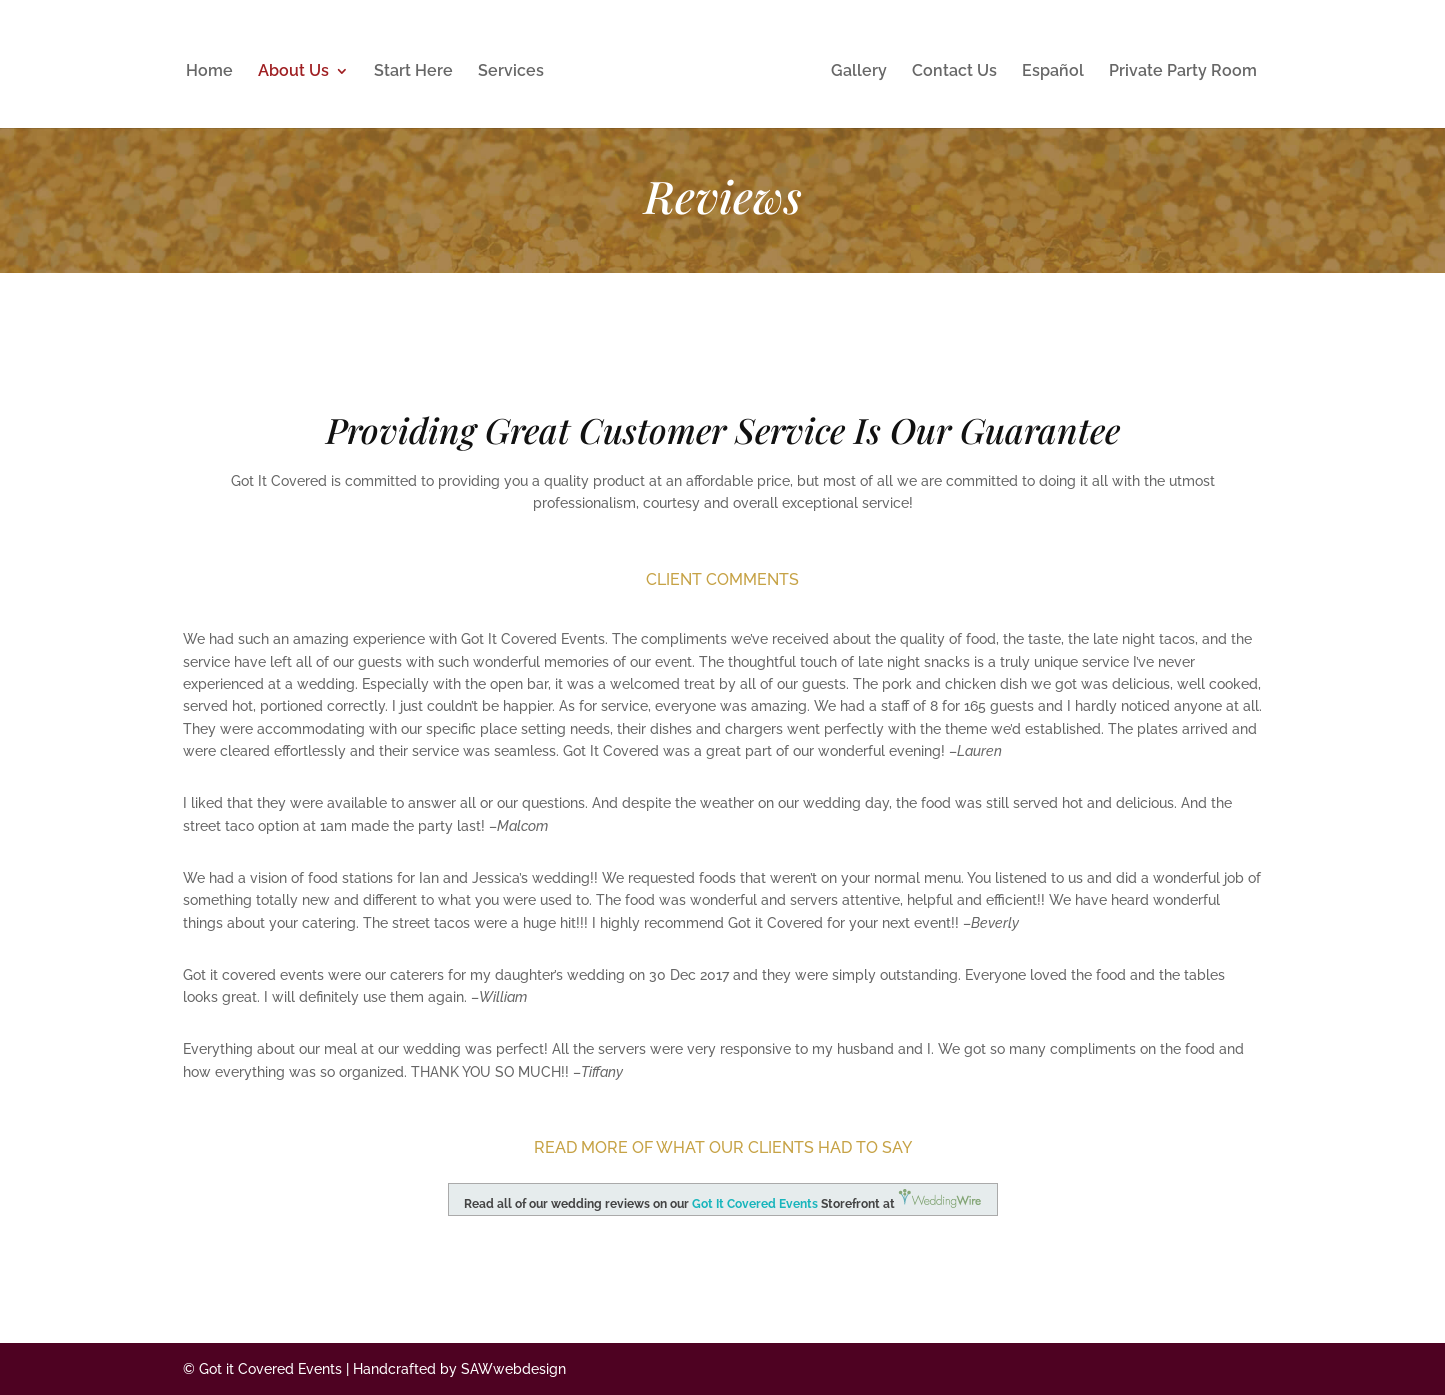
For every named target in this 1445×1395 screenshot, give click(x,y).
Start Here (413, 72)
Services (511, 72)
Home (209, 72)
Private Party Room (1183, 72)
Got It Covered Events (755, 1204)
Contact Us (954, 72)
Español (1053, 72)
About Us (293, 72)
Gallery (859, 72)
